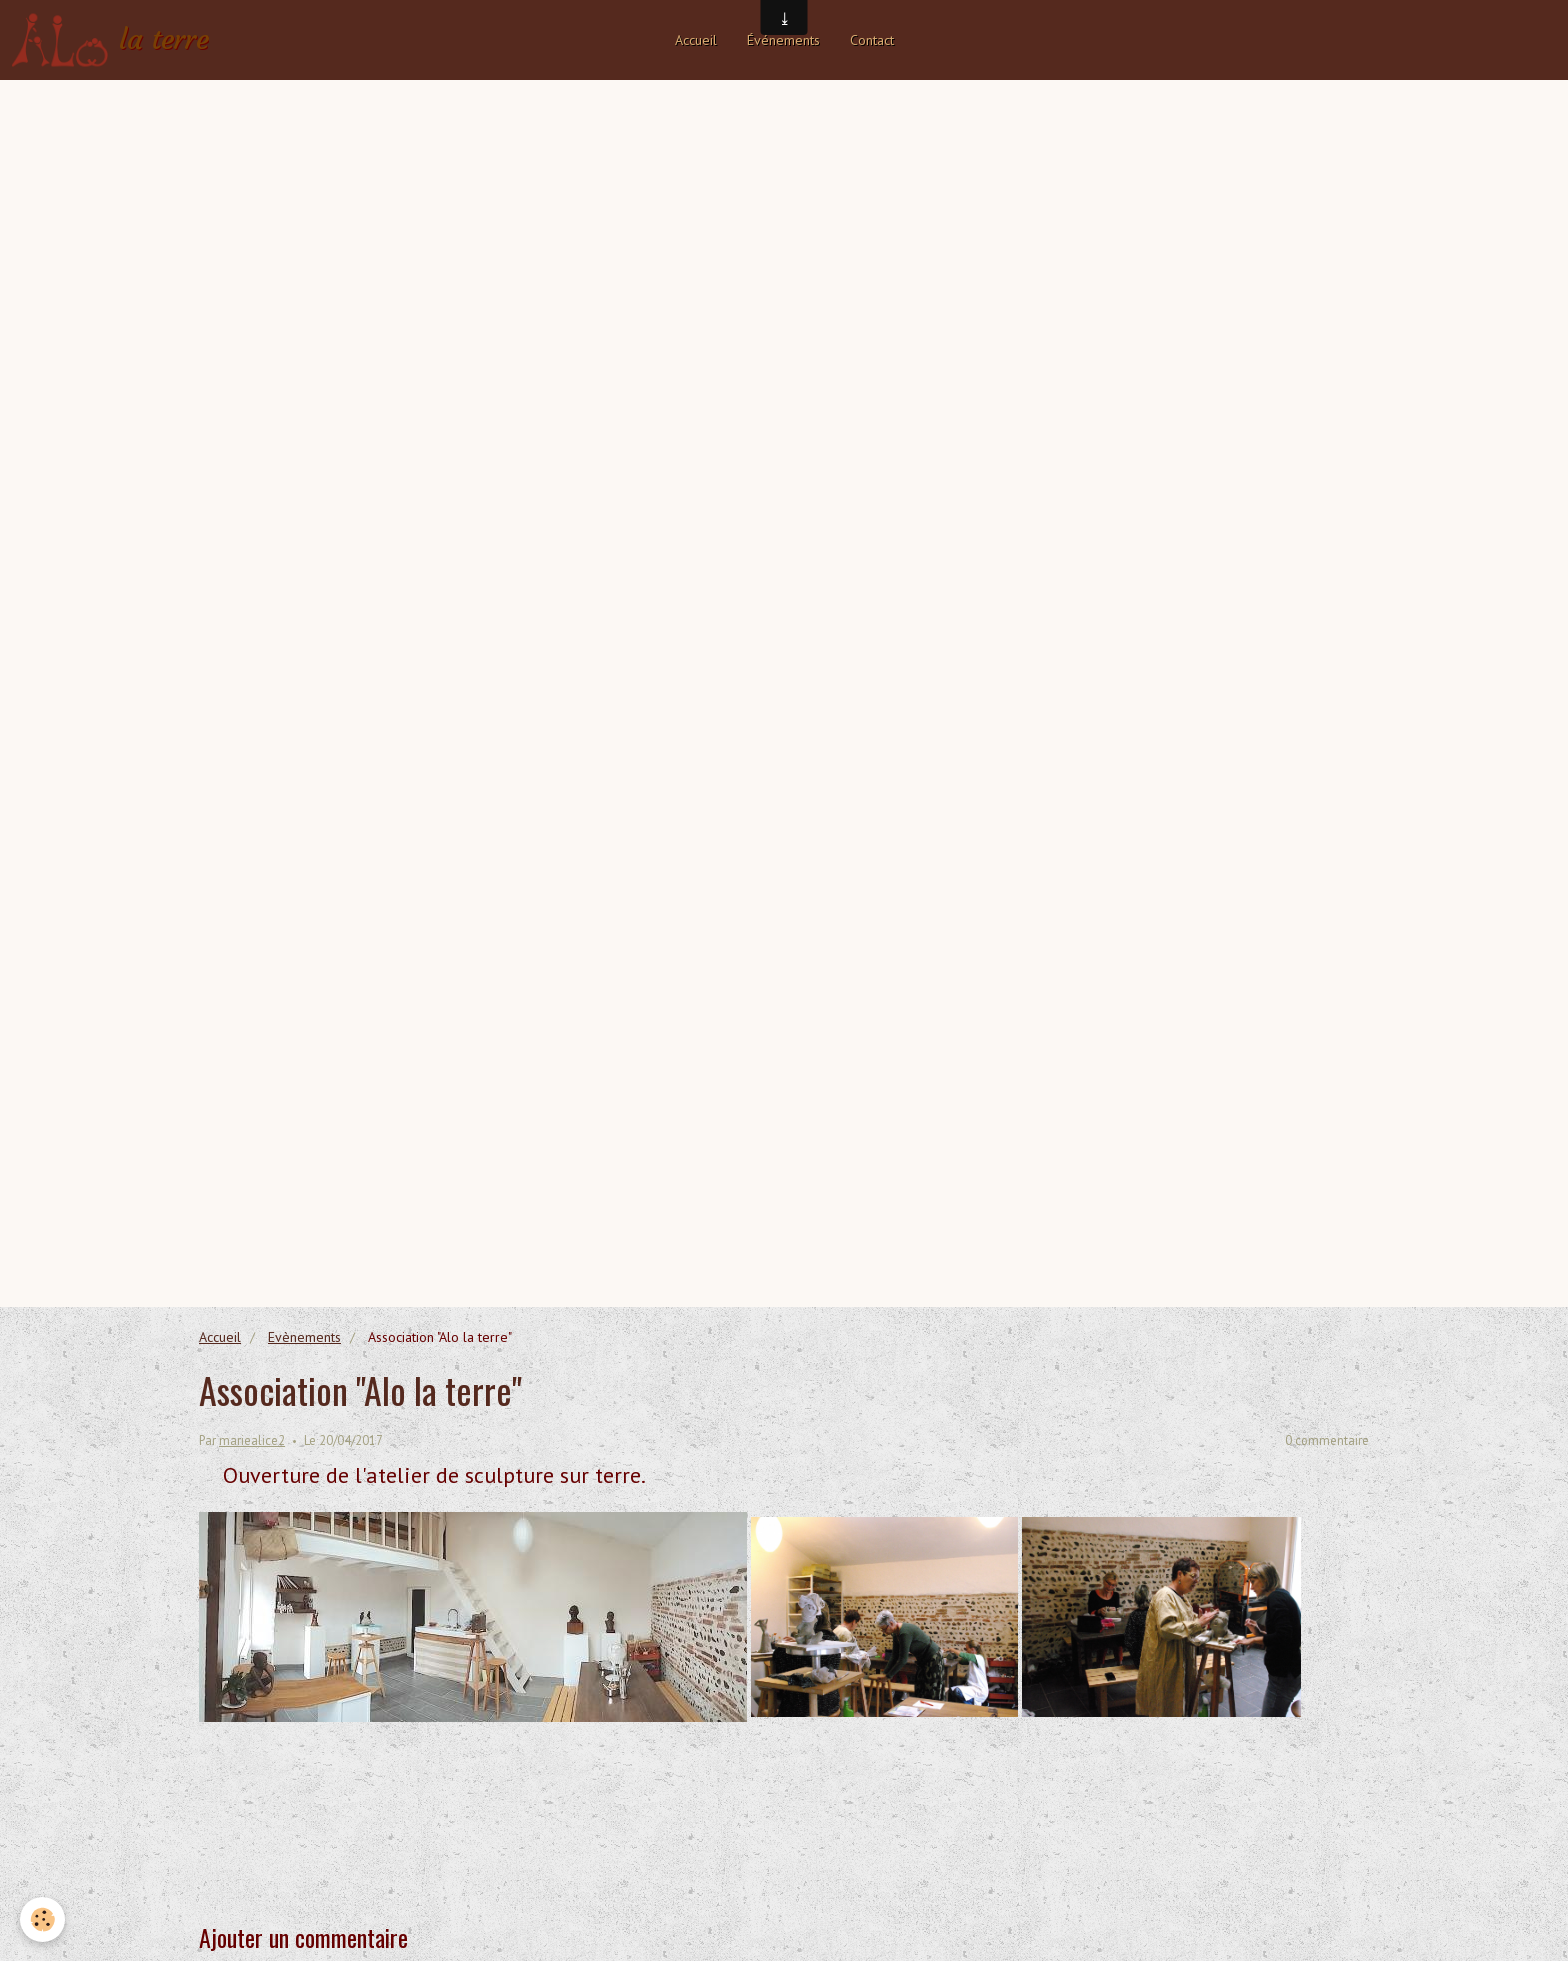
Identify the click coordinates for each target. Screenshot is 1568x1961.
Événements (783, 40)
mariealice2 (252, 1440)
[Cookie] (42, 1919)
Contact (872, 40)
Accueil (696, 40)
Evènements (304, 1337)
